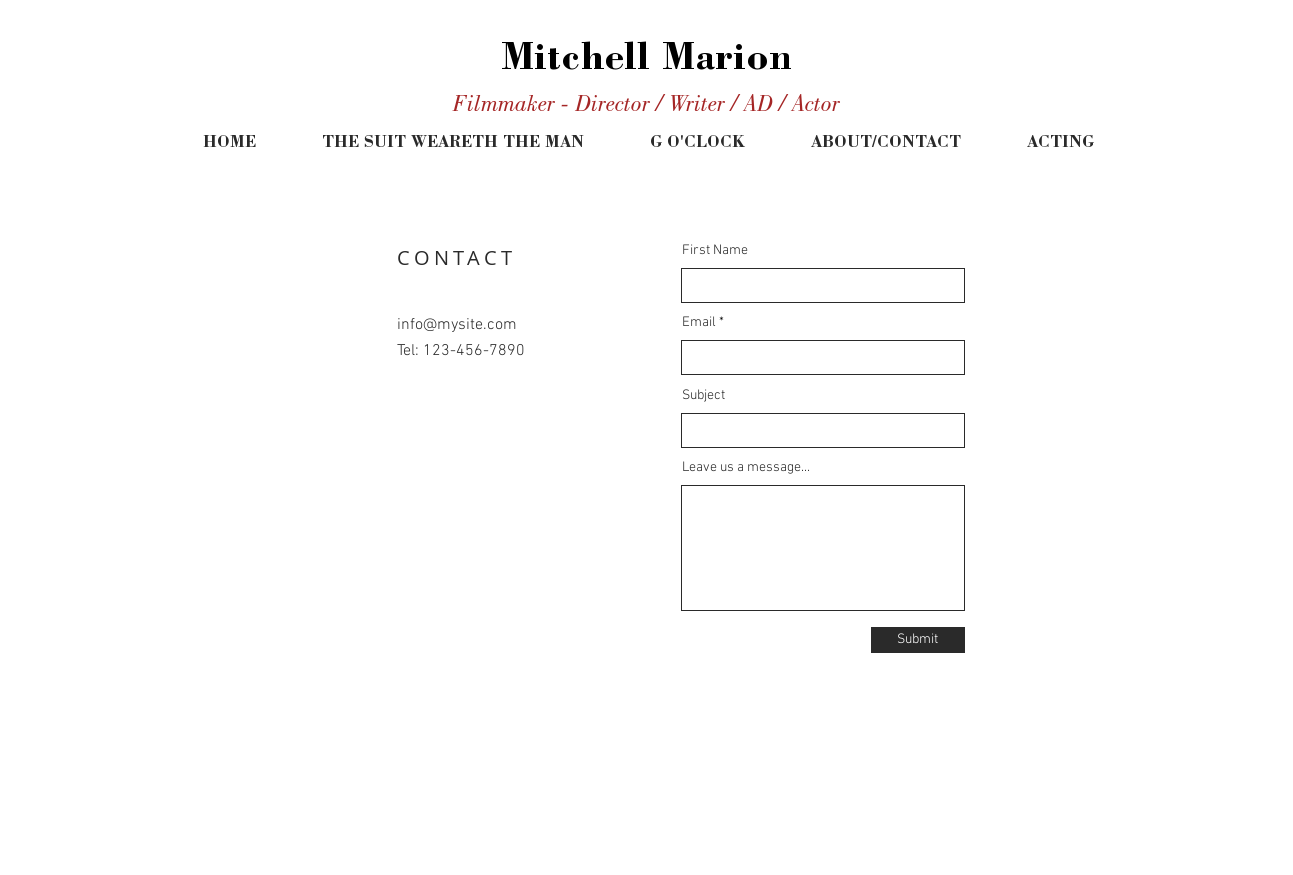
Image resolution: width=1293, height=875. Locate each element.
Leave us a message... (746, 468)
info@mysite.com (457, 325)
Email (699, 323)
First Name (715, 251)
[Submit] (918, 640)
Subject (703, 396)
